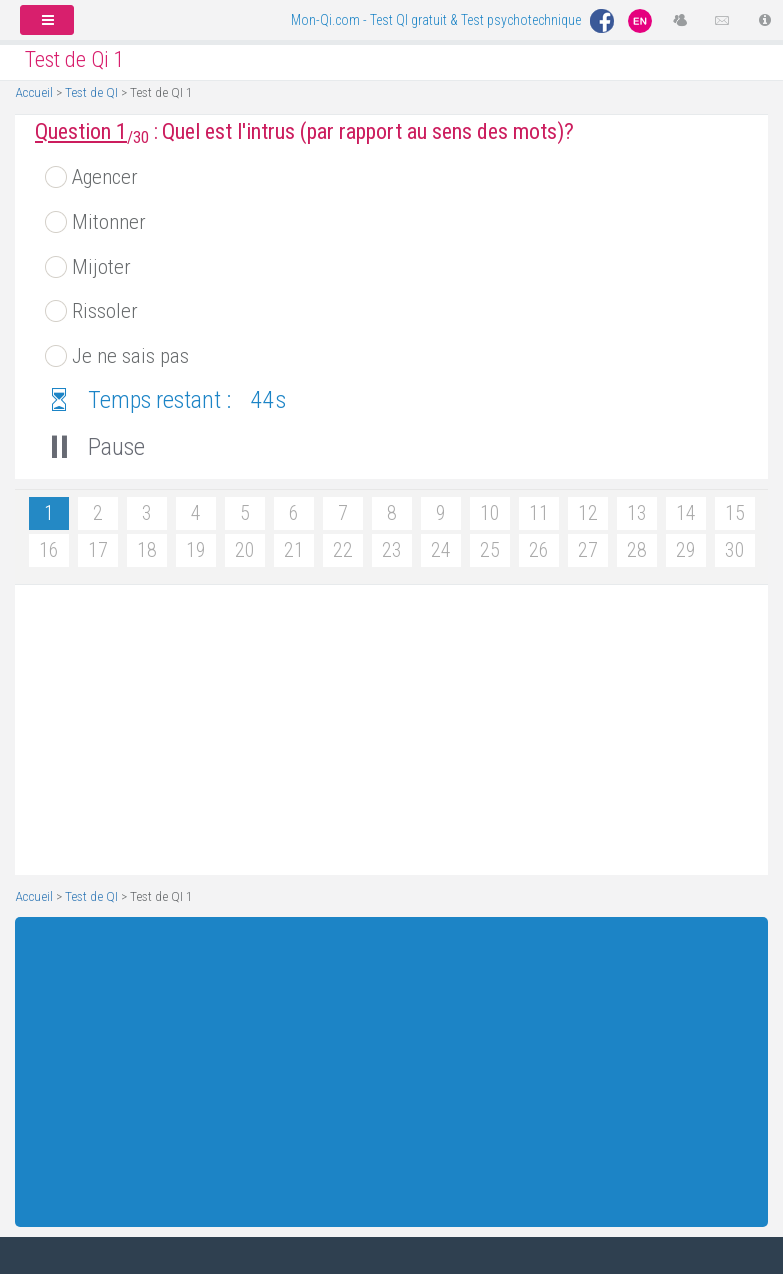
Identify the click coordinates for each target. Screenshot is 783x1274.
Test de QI (91, 92)
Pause (90, 447)
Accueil (34, 92)
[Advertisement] (384, 730)
